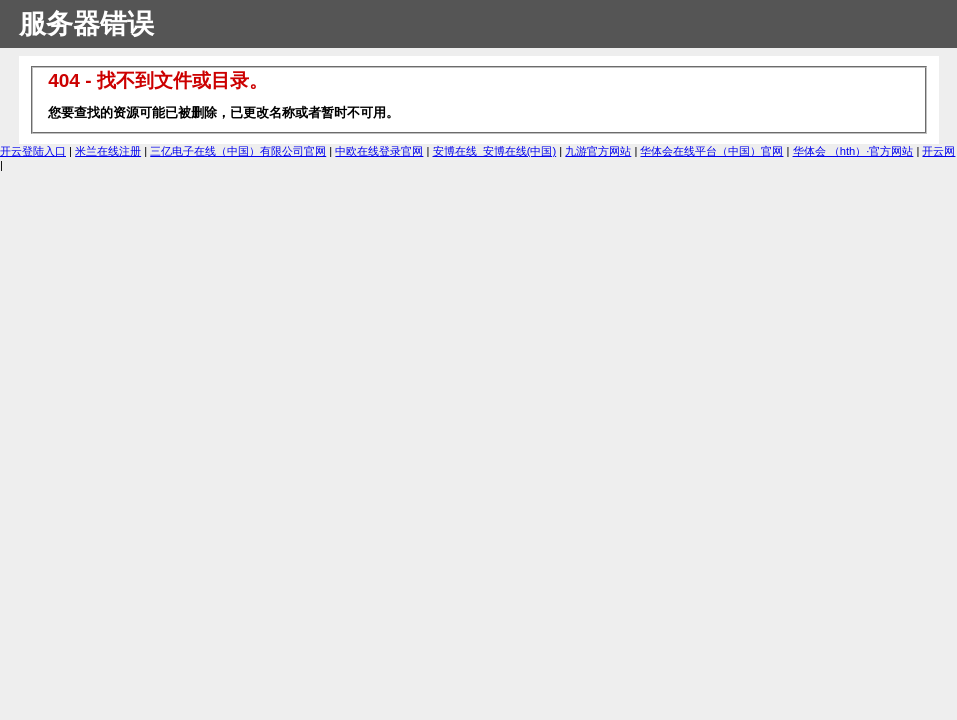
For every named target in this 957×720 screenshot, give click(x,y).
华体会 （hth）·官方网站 (853, 151)
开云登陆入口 (33, 151)
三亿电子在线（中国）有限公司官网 (238, 151)
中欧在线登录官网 (379, 151)
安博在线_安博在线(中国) (495, 151)
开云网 (938, 151)
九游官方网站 (598, 151)
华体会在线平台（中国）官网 (711, 151)
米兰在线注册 (108, 151)
